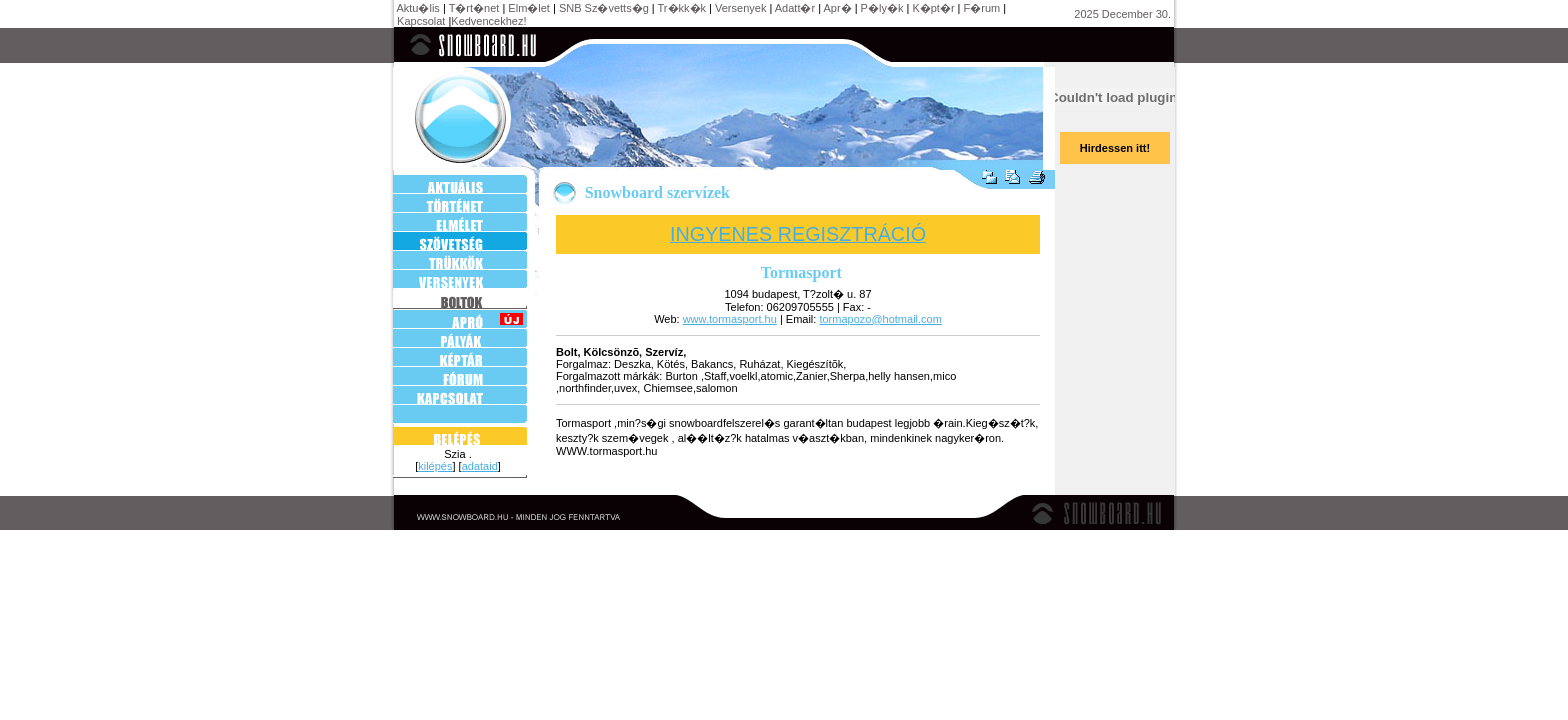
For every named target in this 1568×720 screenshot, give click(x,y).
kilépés (435, 466)
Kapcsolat (421, 21)
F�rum (982, 8)
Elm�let (529, 8)
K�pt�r (933, 8)
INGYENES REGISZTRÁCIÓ (798, 234)
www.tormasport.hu (730, 319)
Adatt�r (795, 8)
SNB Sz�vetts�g (604, 8)
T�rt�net (474, 8)
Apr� (838, 8)
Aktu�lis (417, 8)
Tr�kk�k (682, 8)
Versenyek (740, 8)
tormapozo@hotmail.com (880, 319)
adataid (480, 466)
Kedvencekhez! (488, 21)
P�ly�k (882, 8)
